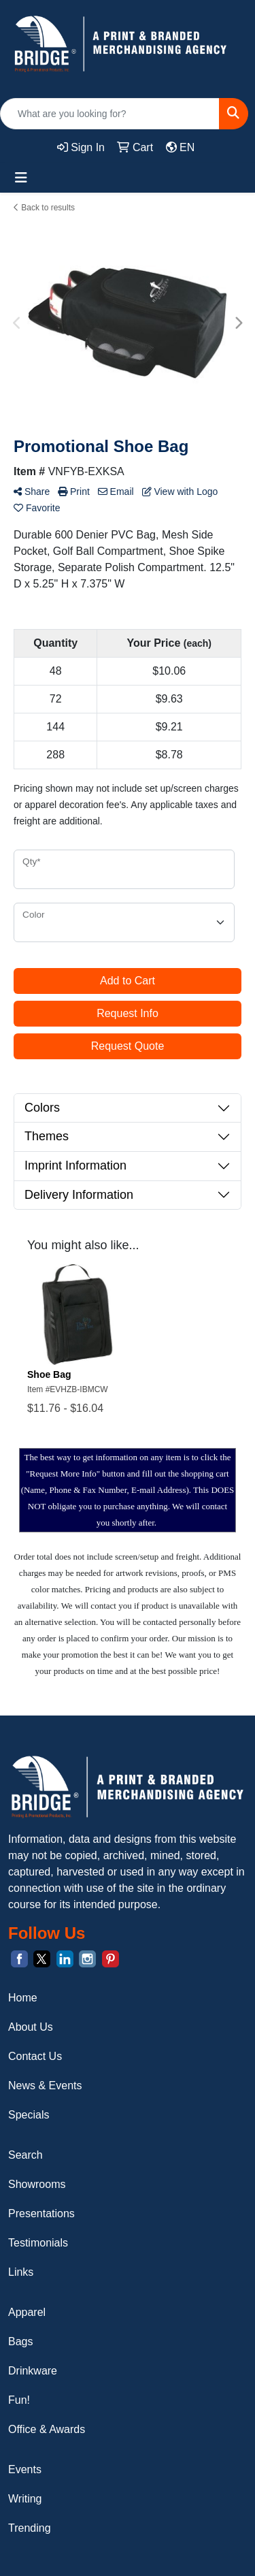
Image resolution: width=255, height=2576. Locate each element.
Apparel (27, 2312)
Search (25, 2155)
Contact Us (35, 2056)
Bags (20, 2341)
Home (22, 1997)
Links (20, 2272)
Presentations (41, 2213)
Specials (28, 2115)
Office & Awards (46, 2429)
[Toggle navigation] (21, 177)
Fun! (19, 2400)
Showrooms (36, 2184)
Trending (29, 2528)
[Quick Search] (110, 113)
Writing (25, 2499)
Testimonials (38, 2243)
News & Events (45, 2085)
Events (24, 2469)
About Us (30, 2027)
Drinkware (32, 2371)
